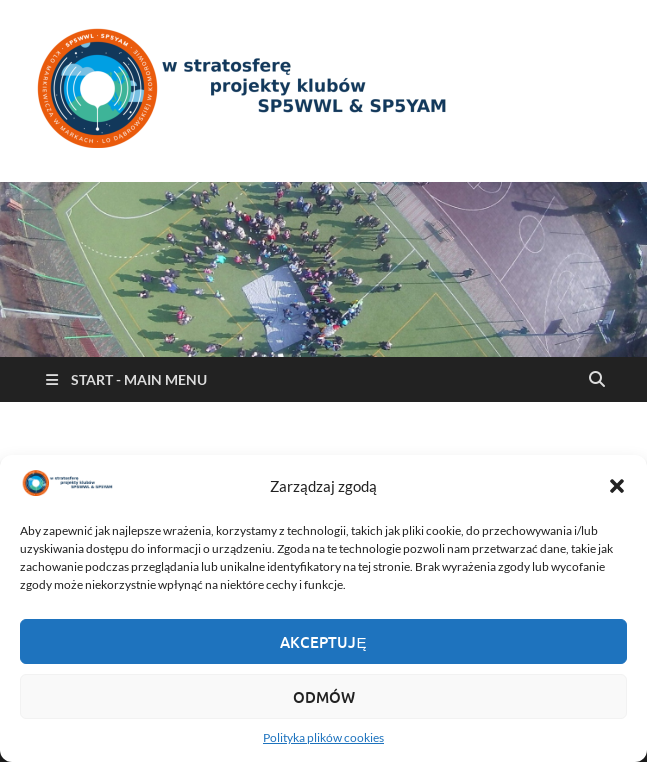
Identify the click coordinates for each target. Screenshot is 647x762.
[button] (617, 486)
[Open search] (597, 380)
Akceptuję (323, 642)
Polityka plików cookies (323, 737)
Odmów (324, 697)
